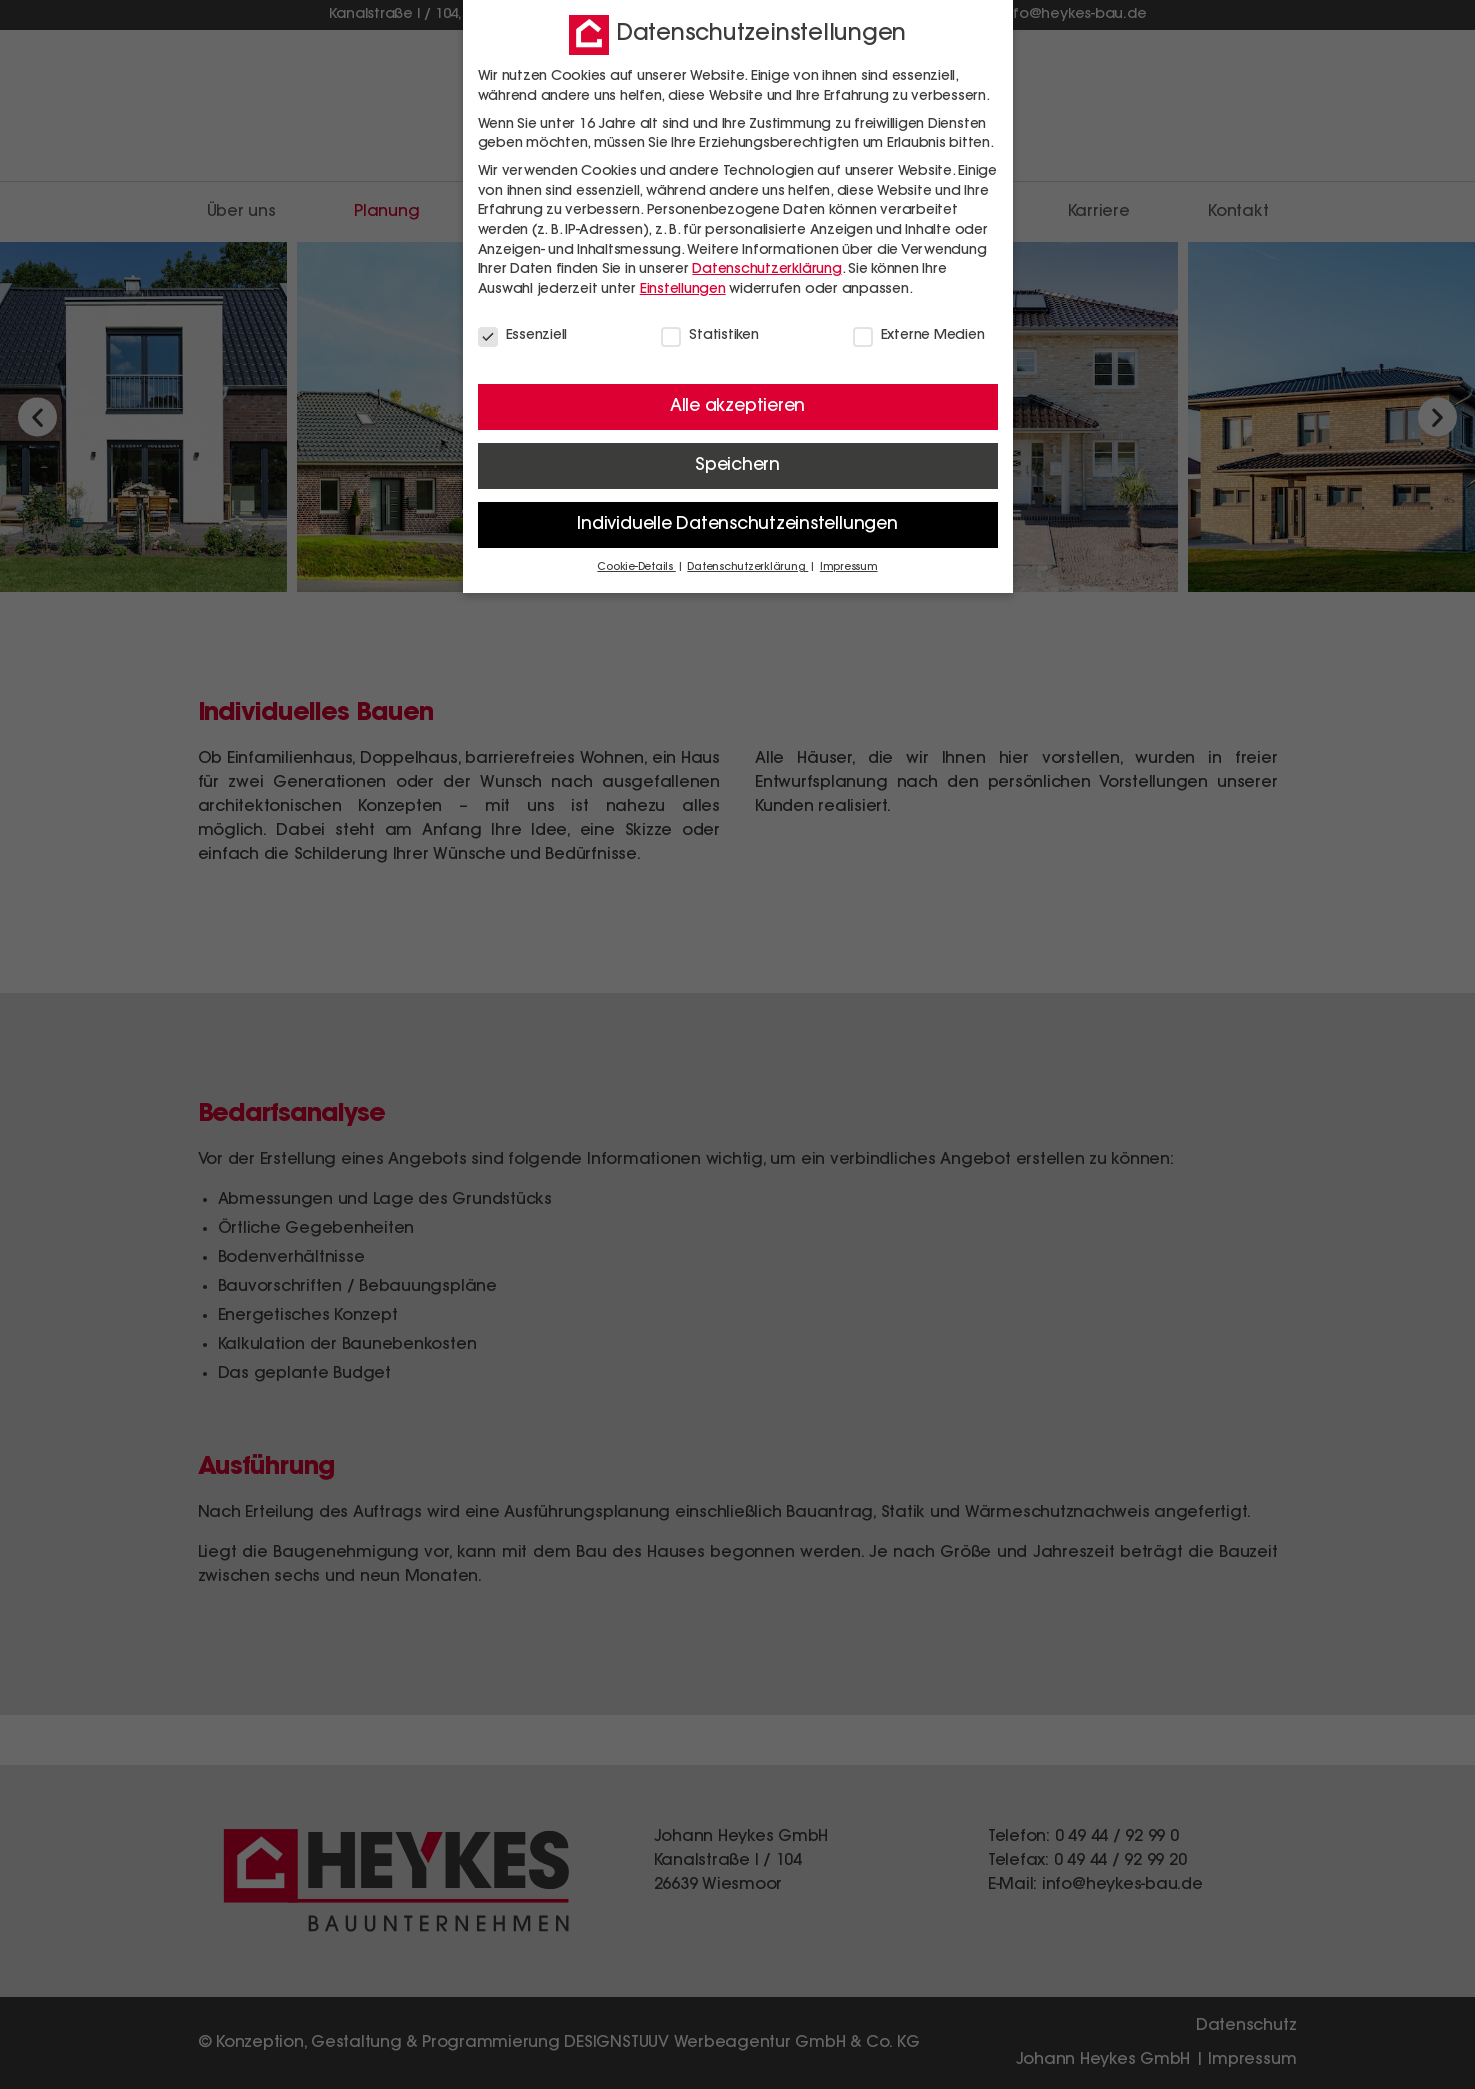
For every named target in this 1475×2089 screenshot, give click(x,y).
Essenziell (523, 335)
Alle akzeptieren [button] (737, 406)
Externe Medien (919, 335)
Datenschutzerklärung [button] (747, 567)
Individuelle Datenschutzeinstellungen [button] (737, 524)
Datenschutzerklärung (766, 269)
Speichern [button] (737, 465)
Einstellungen (683, 289)
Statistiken (709, 335)
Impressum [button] (849, 567)
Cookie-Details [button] (636, 567)
